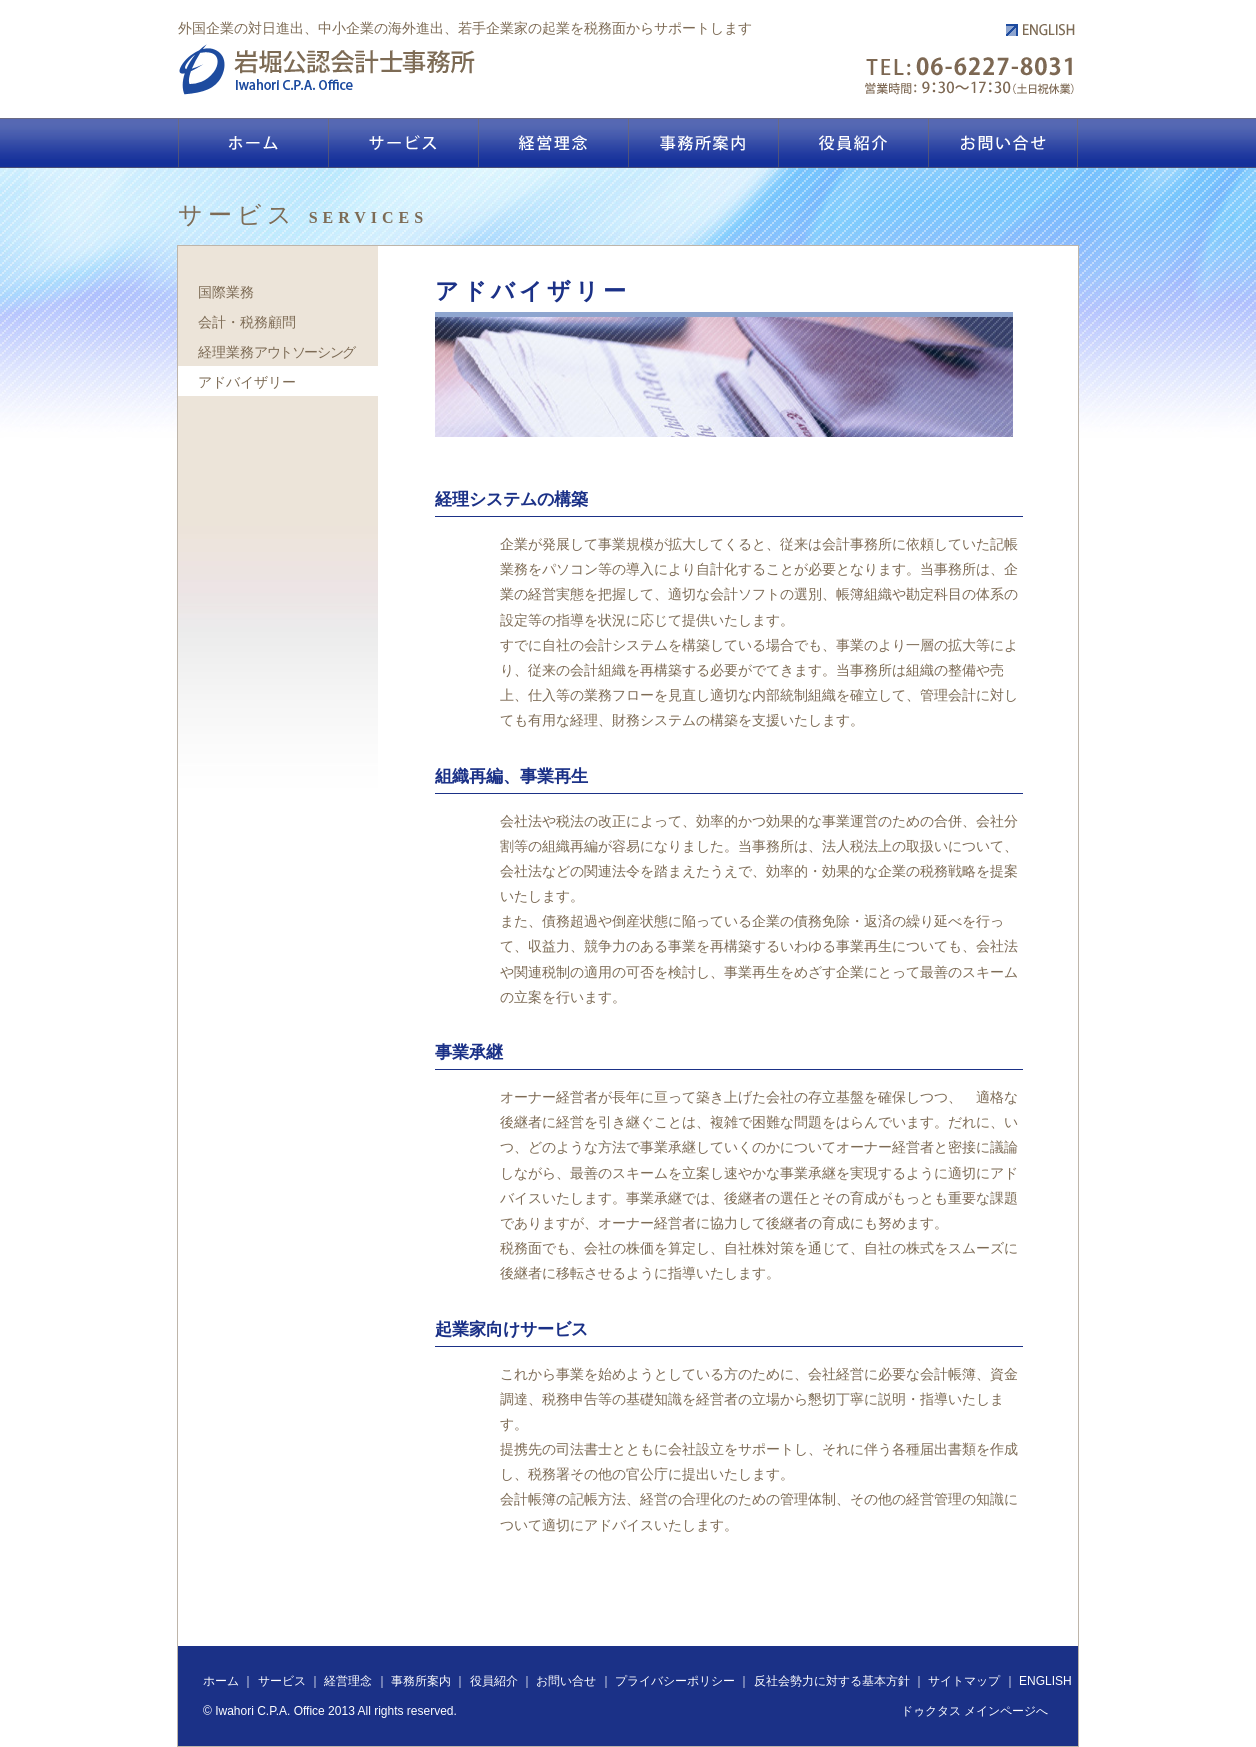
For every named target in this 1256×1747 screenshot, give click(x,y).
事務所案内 (421, 1681)
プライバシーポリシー (675, 1681)
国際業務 (226, 292)
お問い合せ (566, 1681)
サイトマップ (964, 1681)
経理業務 (276, 352)
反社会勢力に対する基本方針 (832, 1681)
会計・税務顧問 (247, 322)
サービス (282, 1681)
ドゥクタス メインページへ (974, 1711)
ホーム (221, 1681)
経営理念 (348, 1681)
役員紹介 (494, 1681)
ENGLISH (1045, 1681)
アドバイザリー (247, 382)
